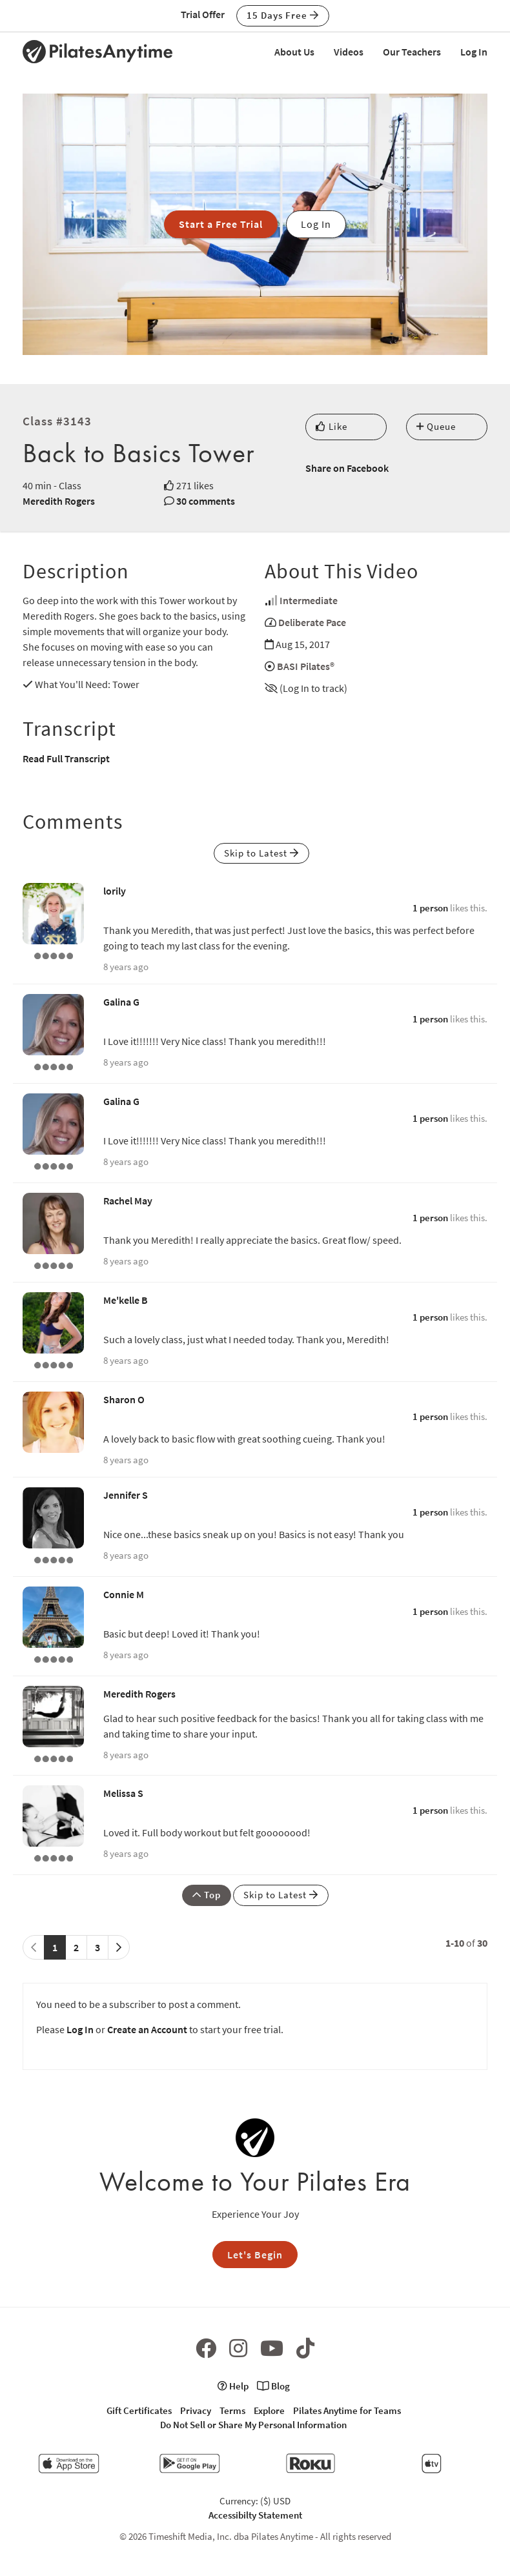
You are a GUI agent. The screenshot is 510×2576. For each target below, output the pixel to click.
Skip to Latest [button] (261, 853)
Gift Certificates (139, 2410)
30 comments (205, 500)
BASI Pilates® (305, 666)
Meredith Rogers (59, 500)
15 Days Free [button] (283, 15)
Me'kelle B (125, 1299)
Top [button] (206, 1895)
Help (233, 2386)
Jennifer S (125, 1494)
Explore (269, 2410)
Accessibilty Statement (255, 2515)
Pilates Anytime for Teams (347, 2410)
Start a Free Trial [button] (221, 224)
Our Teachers (412, 51)
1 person (430, 908)
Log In (473, 51)
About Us (294, 51)
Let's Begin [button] (255, 2254)
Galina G (121, 1001)
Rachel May (127, 1200)
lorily (114, 890)
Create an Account (147, 2029)
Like (331, 426)
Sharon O (124, 1399)
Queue (436, 426)
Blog (273, 2386)
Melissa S (123, 1793)
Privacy (195, 2410)
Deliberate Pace (312, 622)
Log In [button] (316, 224)
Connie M (123, 1594)
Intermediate (309, 600)
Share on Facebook (347, 467)
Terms (232, 2410)
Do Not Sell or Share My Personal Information (253, 2425)
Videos (348, 51)
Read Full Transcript (66, 758)
